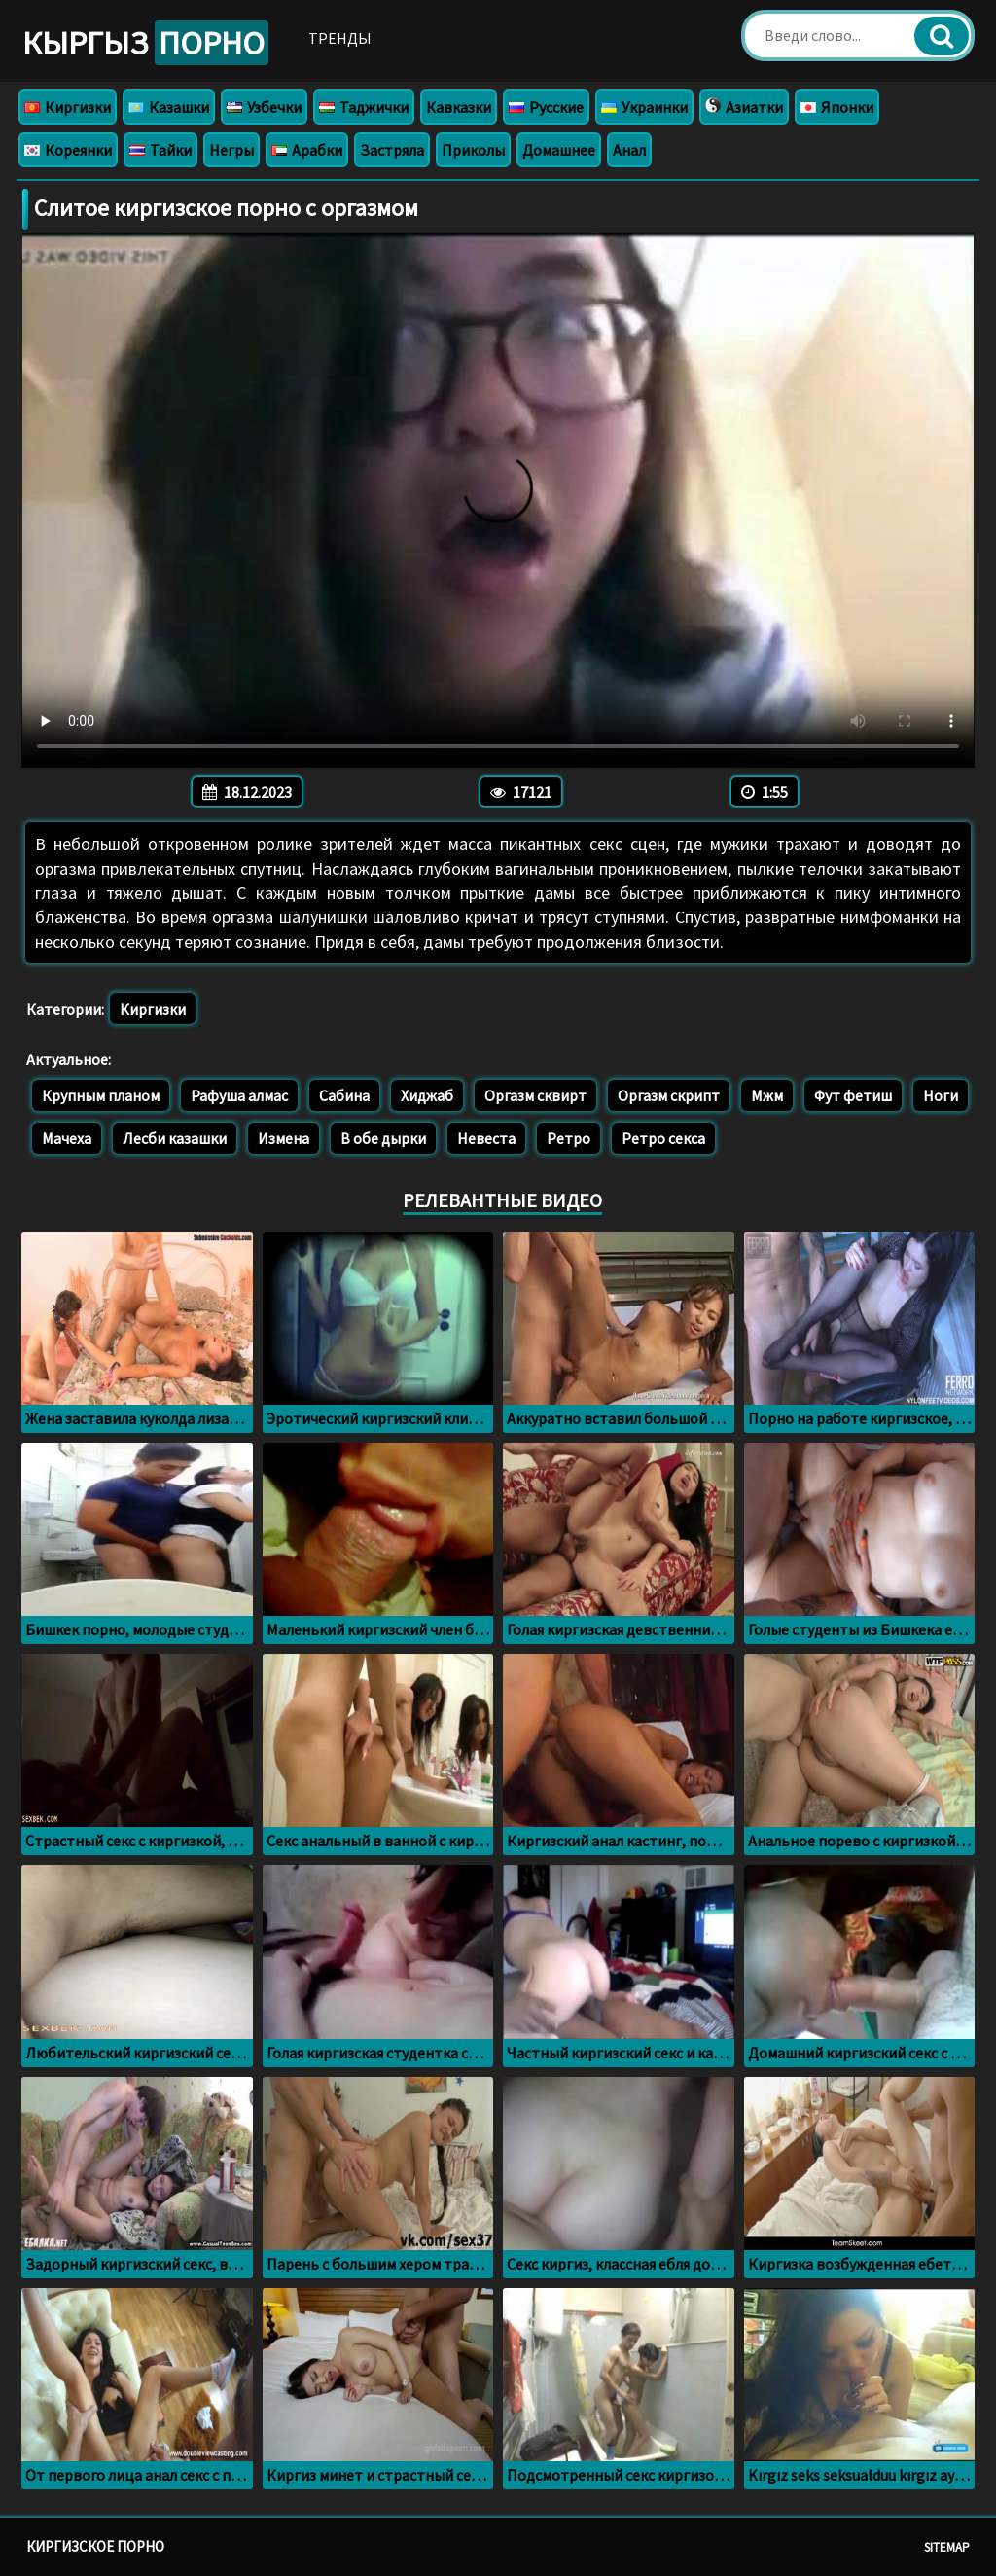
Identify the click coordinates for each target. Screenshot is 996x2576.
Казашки (168, 107)
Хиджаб (427, 1095)
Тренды (340, 38)
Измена (283, 1138)
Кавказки (458, 107)
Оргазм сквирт (535, 1095)
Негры (231, 150)
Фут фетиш (853, 1095)
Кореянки (68, 150)
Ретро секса (663, 1138)
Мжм (767, 1095)
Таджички (364, 107)
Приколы (473, 150)
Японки (836, 107)
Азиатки (744, 107)
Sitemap (947, 2547)
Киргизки (67, 107)
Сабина (344, 1095)
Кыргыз (145, 42)
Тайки (160, 150)
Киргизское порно (95, 2546)
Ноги (940, 1095)
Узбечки (264, 107)
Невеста (486, 1138)
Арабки (306, 150)
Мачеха (66, 1138)
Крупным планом (101, 1095)
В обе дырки (383, 1138)
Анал (629, 150)
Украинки (644, 107)
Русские (546, 107)
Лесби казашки (175, 1138)
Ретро (568, 1138)
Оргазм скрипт (669, 1095)
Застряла (392, 150)
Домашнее (558, 150)
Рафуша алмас (239, 1095)
